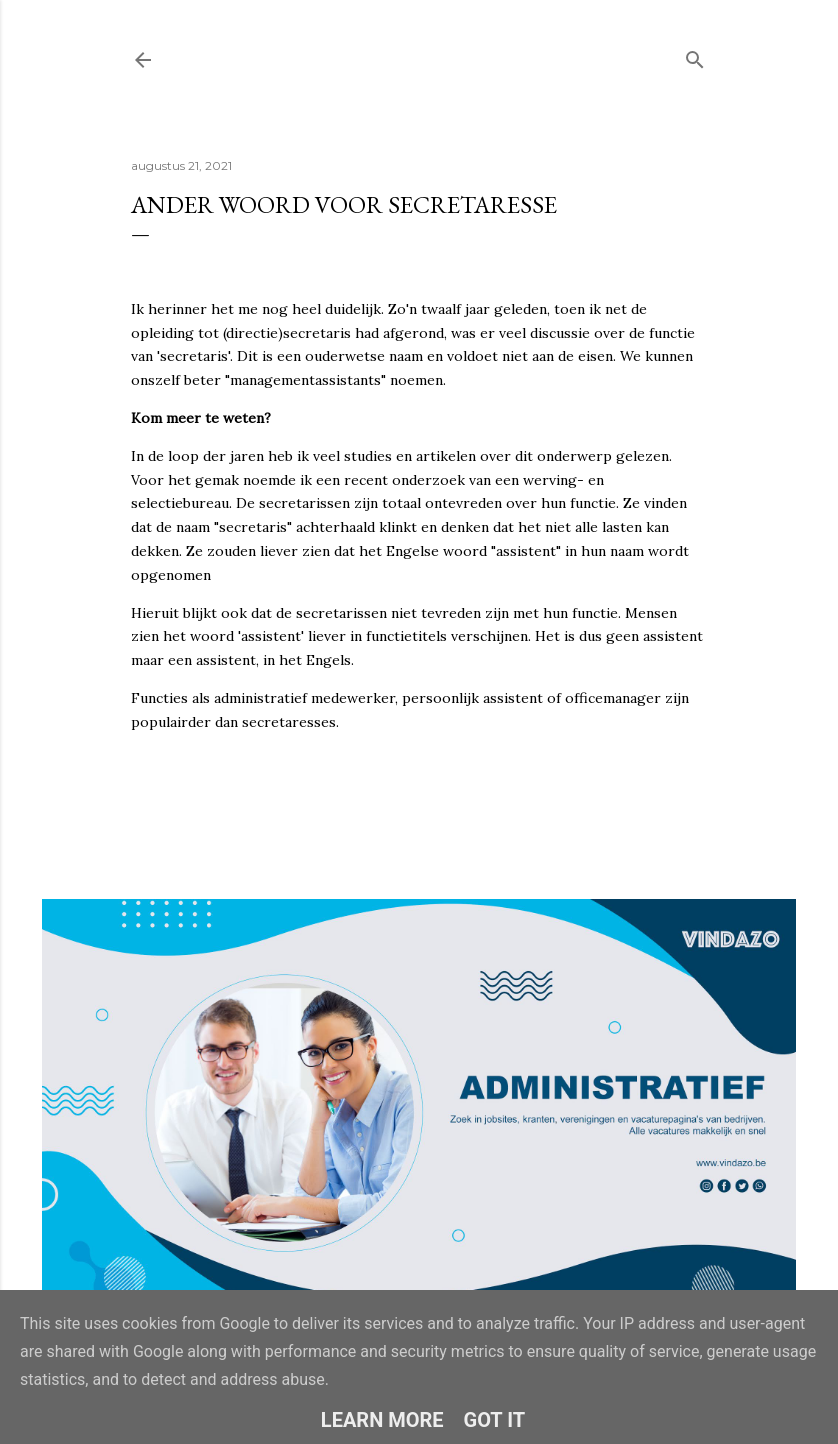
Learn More (382, 1420)
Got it (495, 1420)
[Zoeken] (695, 55)
